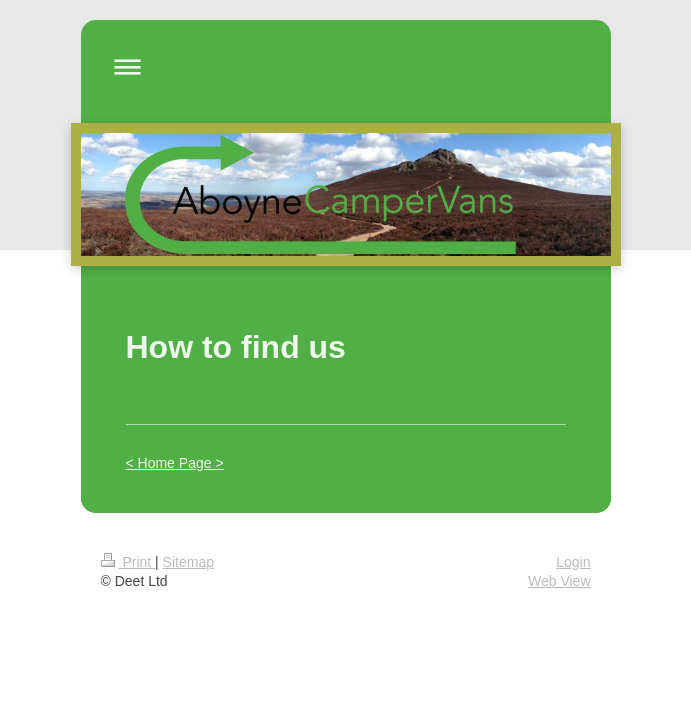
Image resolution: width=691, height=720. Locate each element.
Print (128, 562)
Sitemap (188, 562)
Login (573, 562)
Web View (559, 581)
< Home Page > (175, 463)
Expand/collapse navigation (346, 66)
